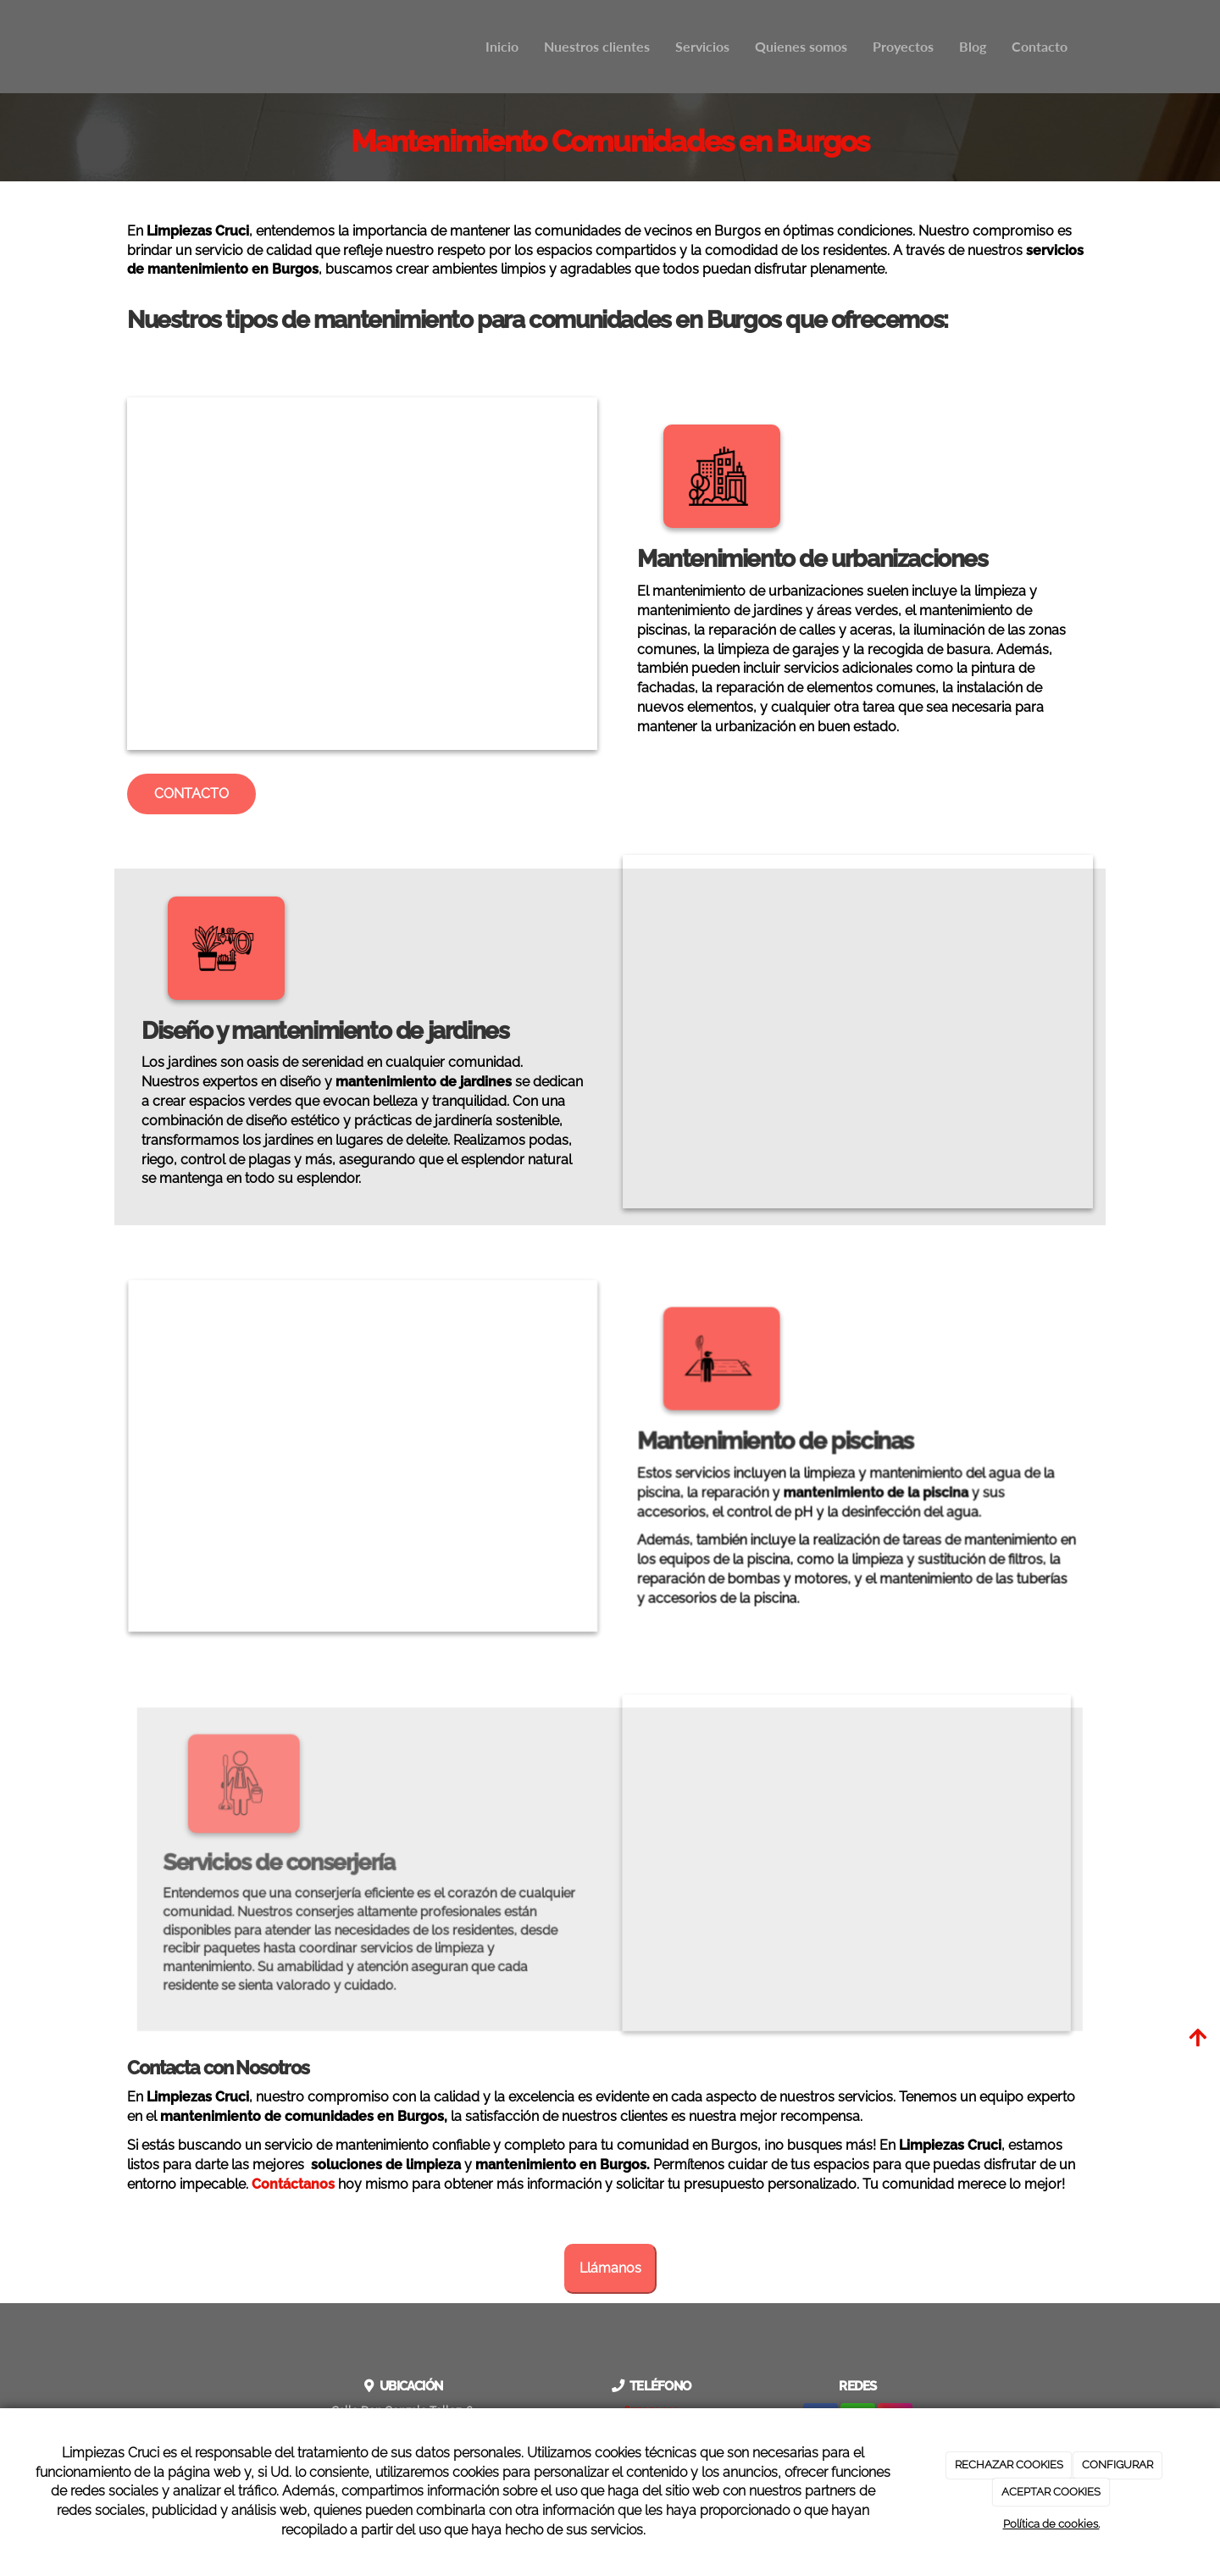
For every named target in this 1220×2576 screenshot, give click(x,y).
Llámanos (610, 2268)
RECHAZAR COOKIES (1009, 2464)
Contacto (1040, 46)
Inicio (501, 46)
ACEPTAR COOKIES (1051, 2491)
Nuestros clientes (597, 46)
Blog (972, 46)
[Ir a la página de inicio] (122, 46)
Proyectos (903, 46)
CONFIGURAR (1117, 2464)
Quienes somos (801, 46)
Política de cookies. (1051, 2524)
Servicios (702, 46)
